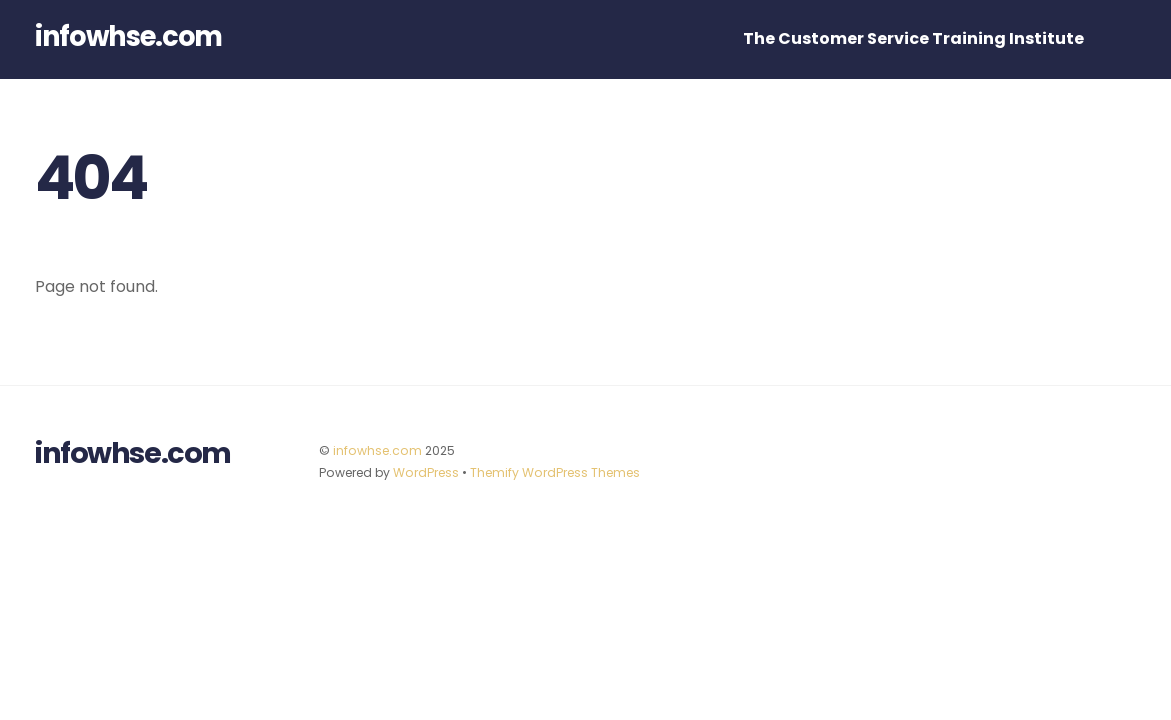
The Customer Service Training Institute (913, 38)
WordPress (426, 472)
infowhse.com (377, 450)
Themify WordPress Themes (555, 472)
